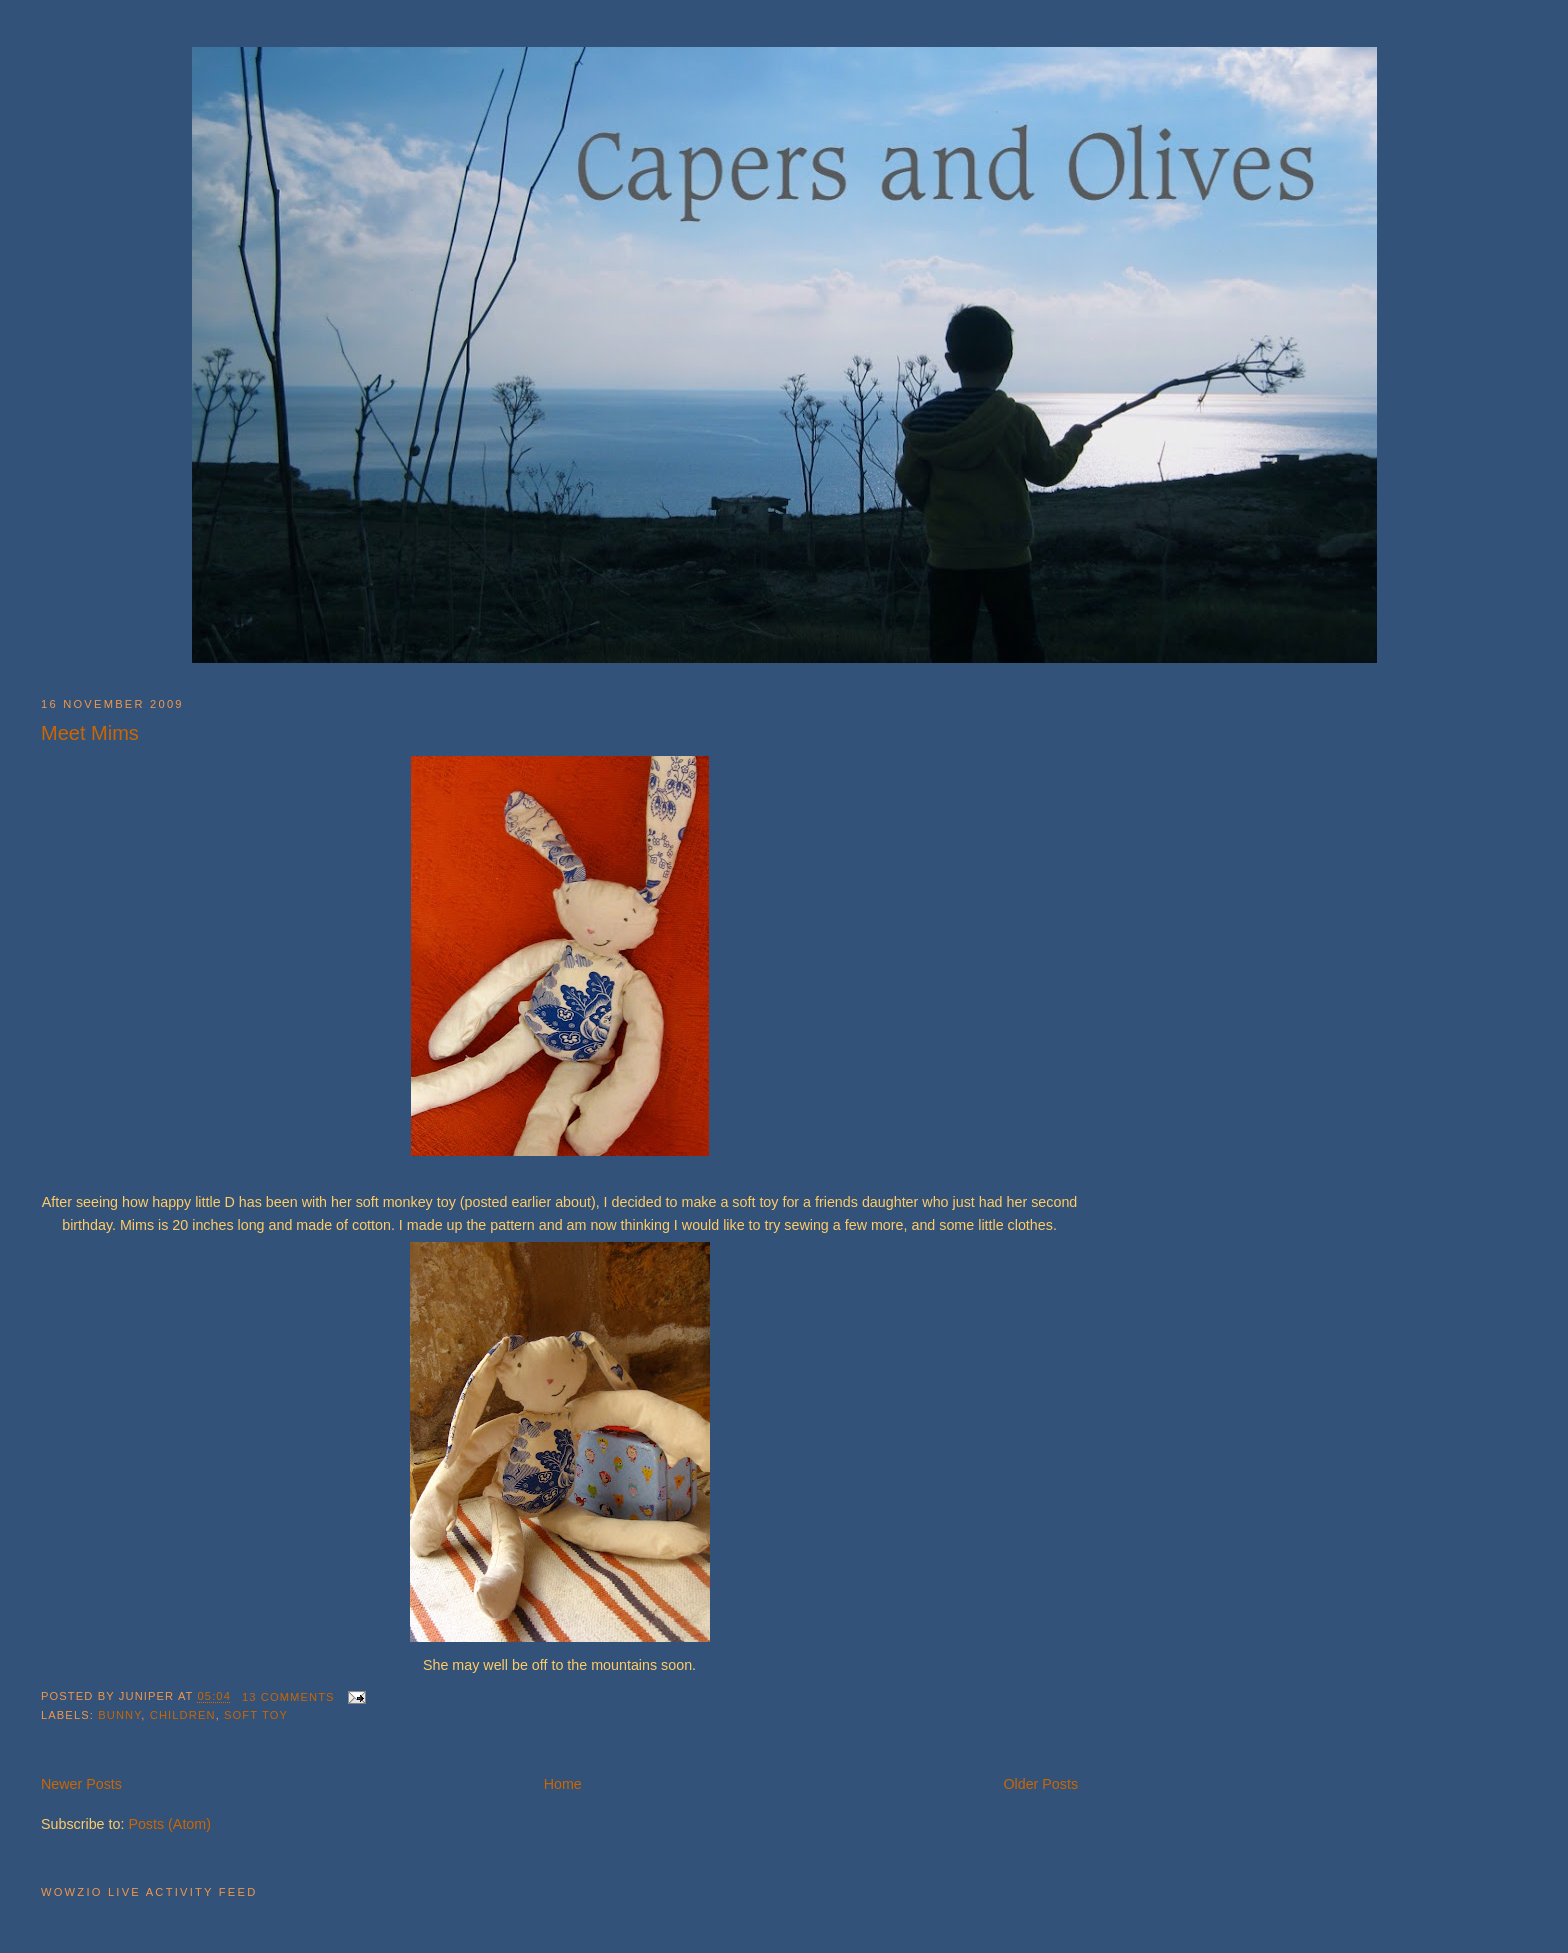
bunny (119, 1715)
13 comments (288, 1697)
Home (563, 1784)
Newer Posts (81, 1784)
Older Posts (1040, 1784)
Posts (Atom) (169, 1824)
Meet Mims (90, 733)
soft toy (256, 1715)
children (183, 1715)
